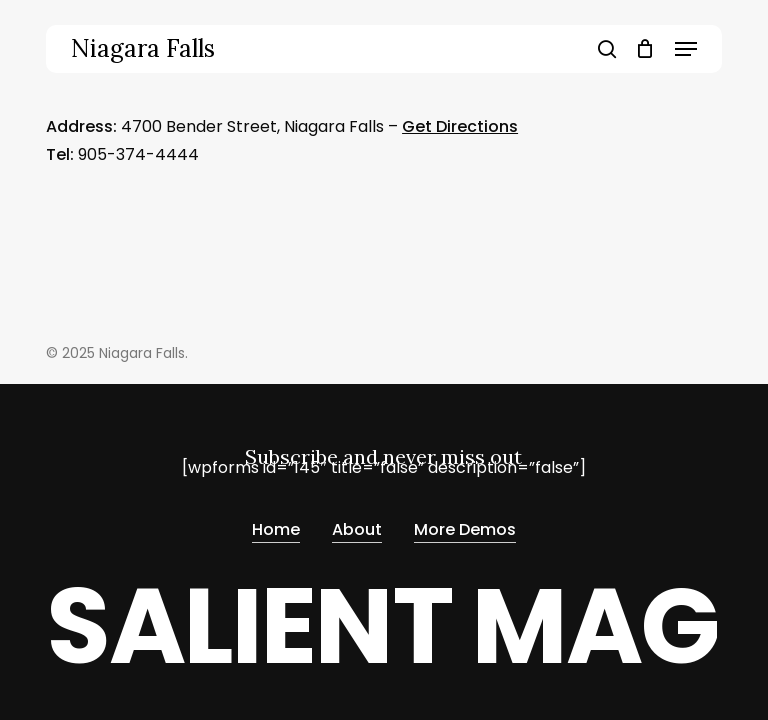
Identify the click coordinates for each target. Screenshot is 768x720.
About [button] (357, 528)
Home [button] (276, 528)
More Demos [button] (465, 528)
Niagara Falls (143, 49)
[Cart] (645, 49)
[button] (686, 49)
